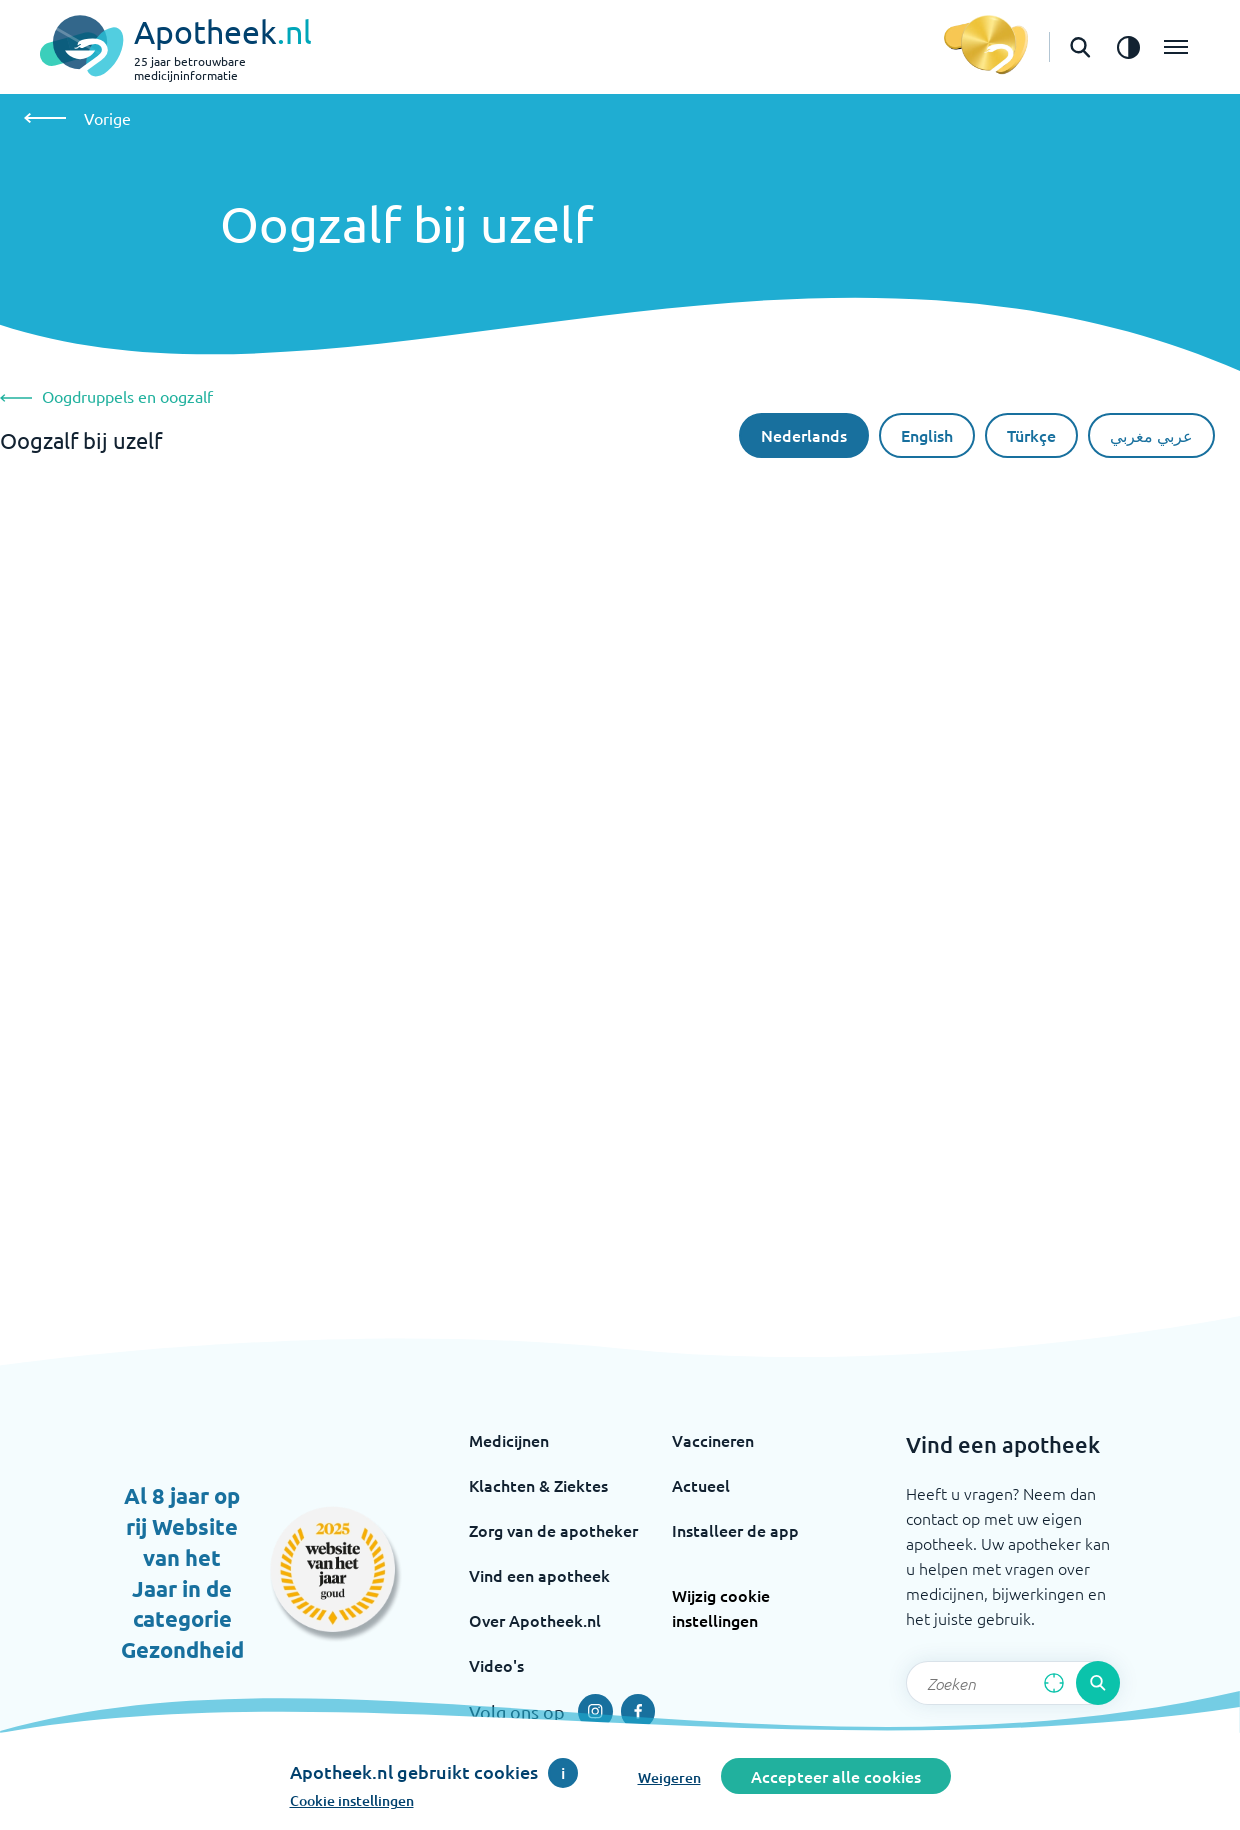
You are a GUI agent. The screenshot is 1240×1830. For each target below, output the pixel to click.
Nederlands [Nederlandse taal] (804, 435)
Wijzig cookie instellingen (721, 1607)
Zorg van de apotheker (553, 1530)
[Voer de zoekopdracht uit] (1098, 1683)
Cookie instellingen (352, 1800)
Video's (496, 1665)
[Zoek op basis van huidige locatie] (1054, 1683)
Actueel (701, 1485)
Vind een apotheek (539, 1575)
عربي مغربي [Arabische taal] (1151, 435)
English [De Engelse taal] (927, 435)
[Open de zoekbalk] (1080, 47)
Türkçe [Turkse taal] (1031, 435)
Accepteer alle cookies (836, 1776)
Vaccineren (713, 1440)
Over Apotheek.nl (535, 1620)
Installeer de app (735, 1530)
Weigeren (669, 1777)
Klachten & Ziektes (538, 1485)
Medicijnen (509, 1440)
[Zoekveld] (1013, 1683)
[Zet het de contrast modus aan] (1128, 47)
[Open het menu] (1176, 47)
